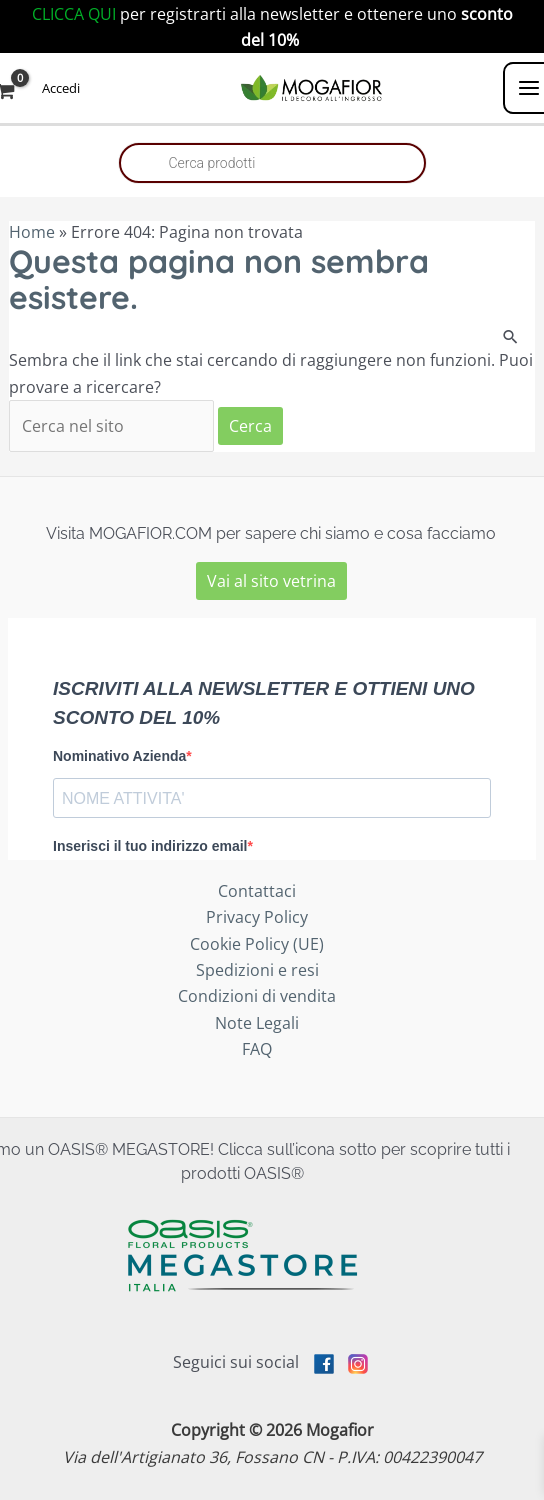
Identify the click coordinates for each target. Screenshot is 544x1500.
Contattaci (257, 891)
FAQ (257, 1049)
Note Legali (257, 1023)
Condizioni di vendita (257, 996)
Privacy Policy (257, 917)
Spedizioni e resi (257, 970)
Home (32, 232)
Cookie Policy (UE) (257, 944)
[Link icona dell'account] (61, 87)
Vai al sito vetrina (271, 581)
